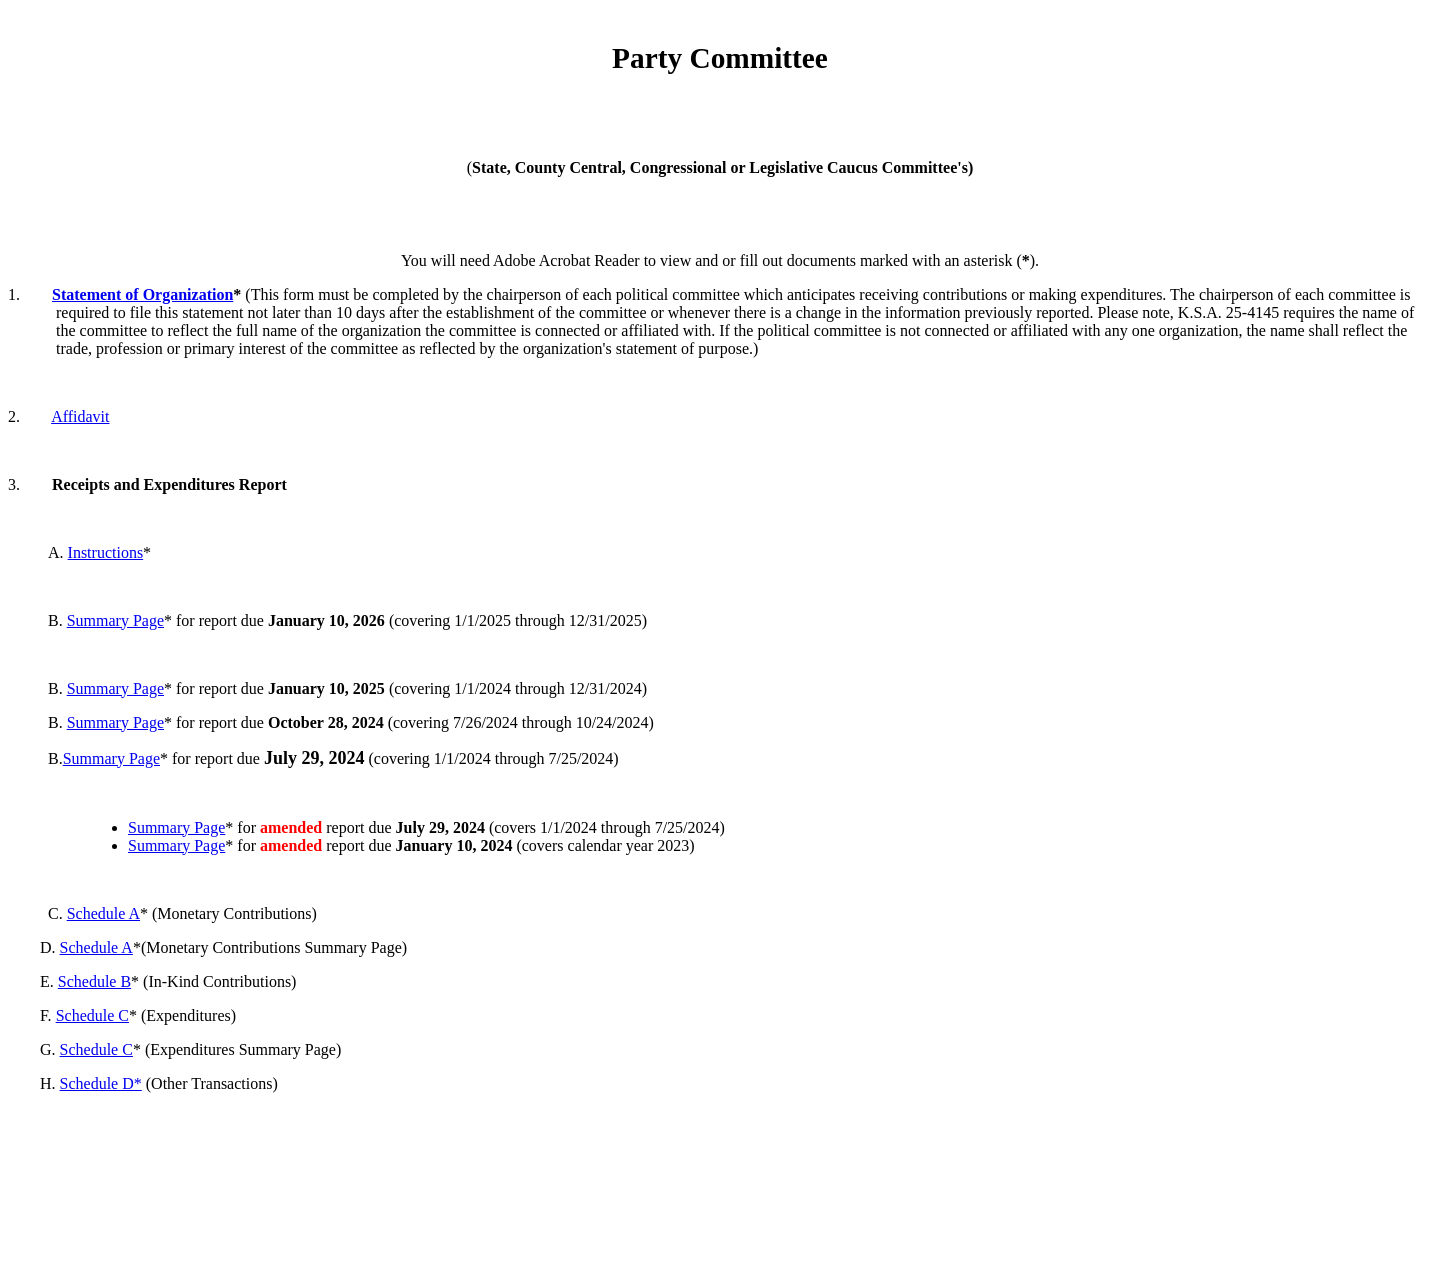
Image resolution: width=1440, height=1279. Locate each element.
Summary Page (115, 620)
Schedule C (92, 1015)
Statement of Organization (142, 294)
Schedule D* (101, 1083)
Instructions (106, 552)
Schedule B (94, 981)
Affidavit (80, 416)
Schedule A (103, 913)
